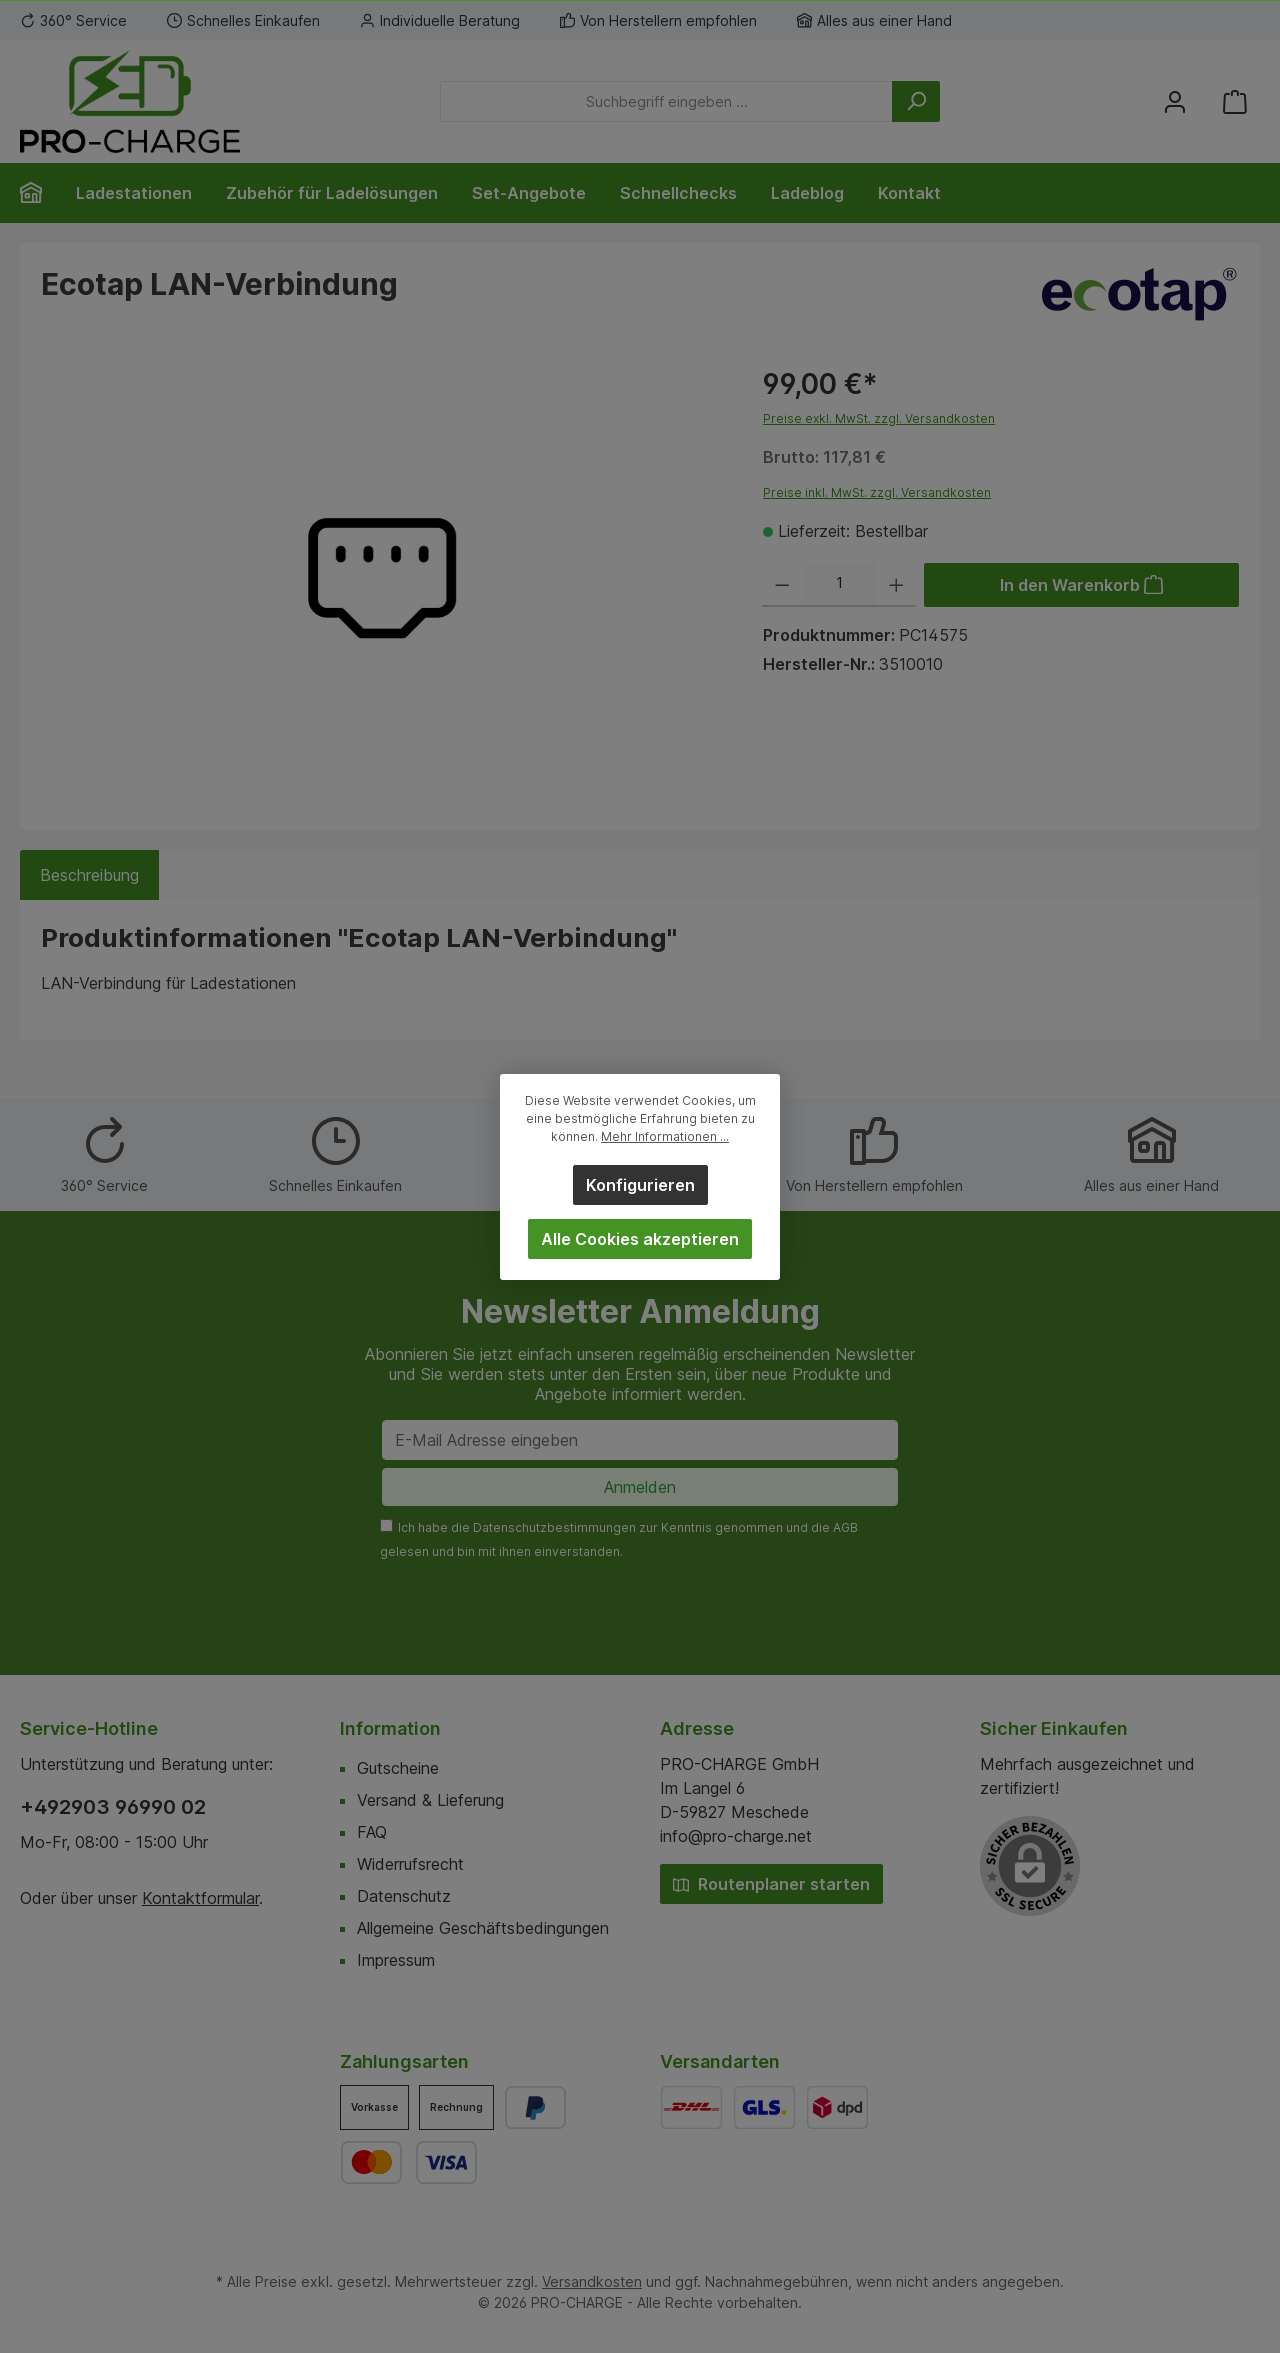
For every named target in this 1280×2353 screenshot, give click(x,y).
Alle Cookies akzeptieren (640, 1239)
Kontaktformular (200, 1898)
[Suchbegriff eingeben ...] (666, 101)
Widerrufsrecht (410, 1864)
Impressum (396, 1960)
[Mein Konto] (1175, 101)
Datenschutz (404, 1896)
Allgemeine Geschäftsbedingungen (483, 1928)
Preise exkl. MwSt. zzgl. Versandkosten (879, 418)
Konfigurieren (640, 1185)
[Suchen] (916, 101)
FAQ (372, 1832)
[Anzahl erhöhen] (896, 585)
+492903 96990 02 (113, 1807)
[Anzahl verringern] (782, 585)
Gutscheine (398, 1768)
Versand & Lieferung (430, 1800)
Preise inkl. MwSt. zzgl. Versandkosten (877, 492)
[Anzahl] (839, 585)
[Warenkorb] (1235, 101)
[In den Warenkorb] (1081, 585)
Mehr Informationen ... (665, 1136)
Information (390, 1728)
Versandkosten (592, 2281)
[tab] (89, 875)
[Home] (39, 193)
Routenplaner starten (771, 1884)
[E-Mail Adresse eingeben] (640, 1440)
